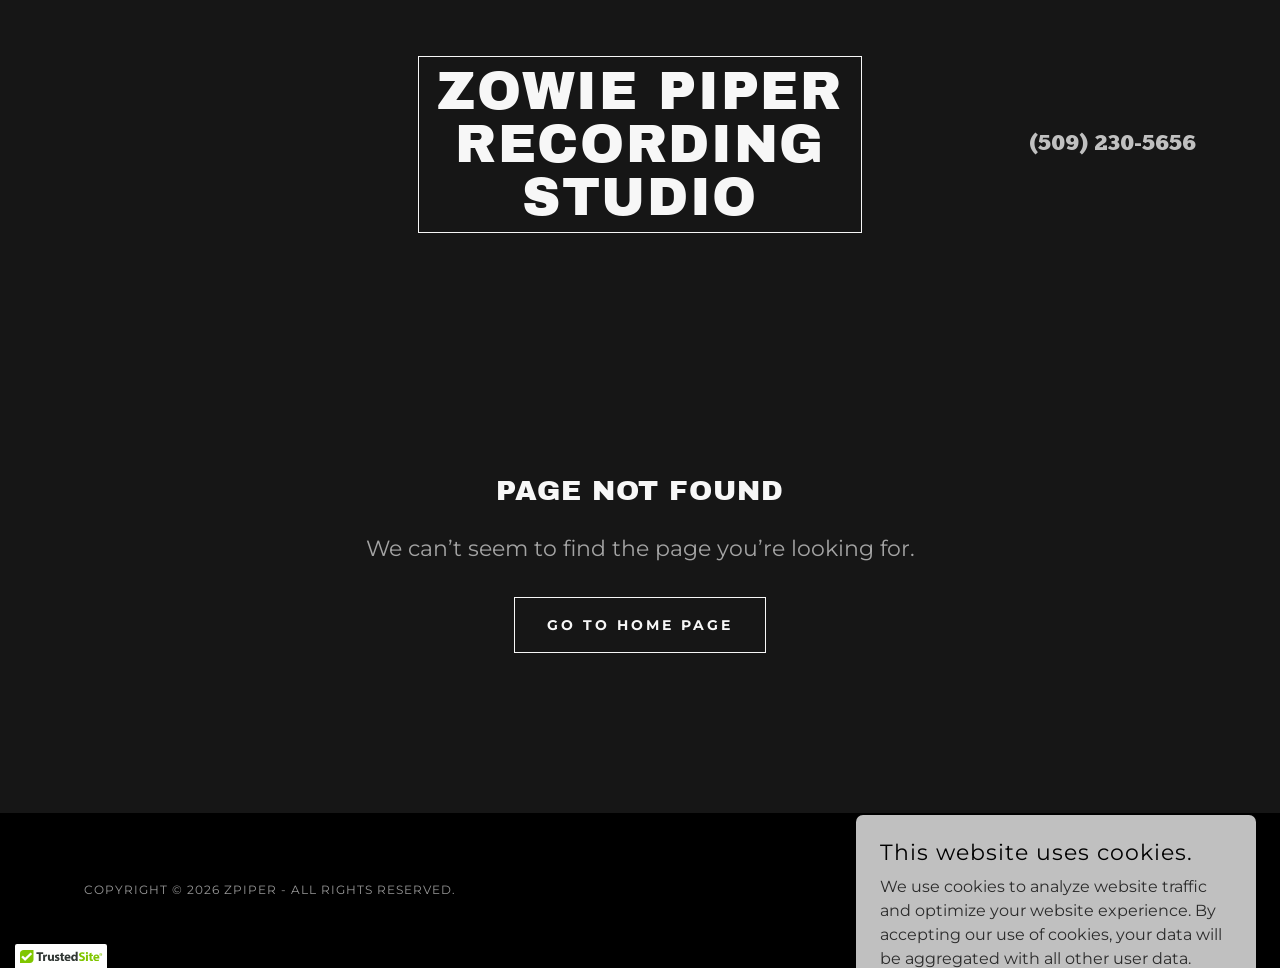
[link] (640, 209)
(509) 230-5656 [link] (1112, 144)
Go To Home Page (640, 625)
